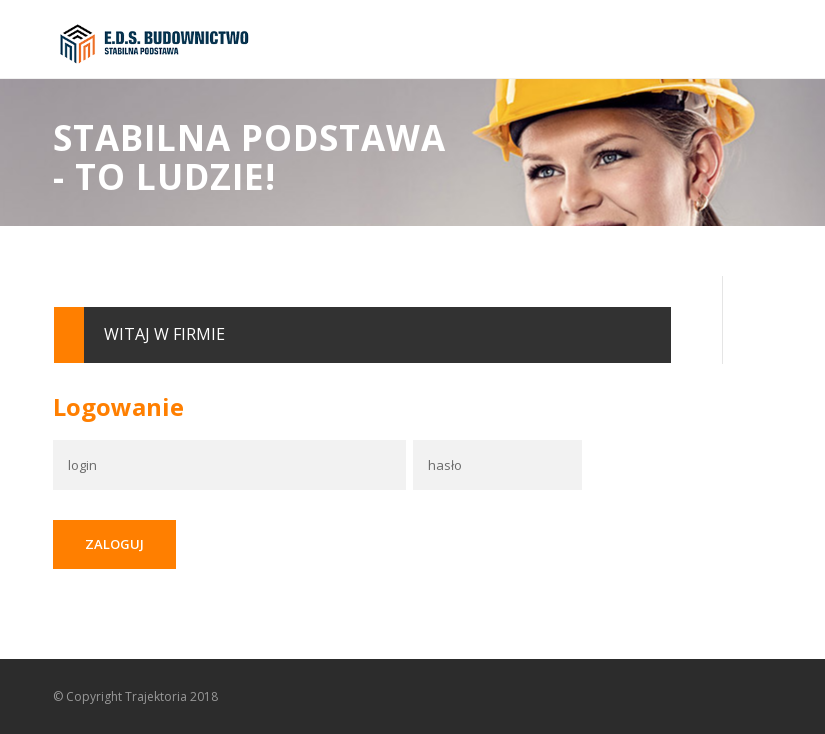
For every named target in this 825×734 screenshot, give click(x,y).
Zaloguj (114, 544)
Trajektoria (156, 696)
